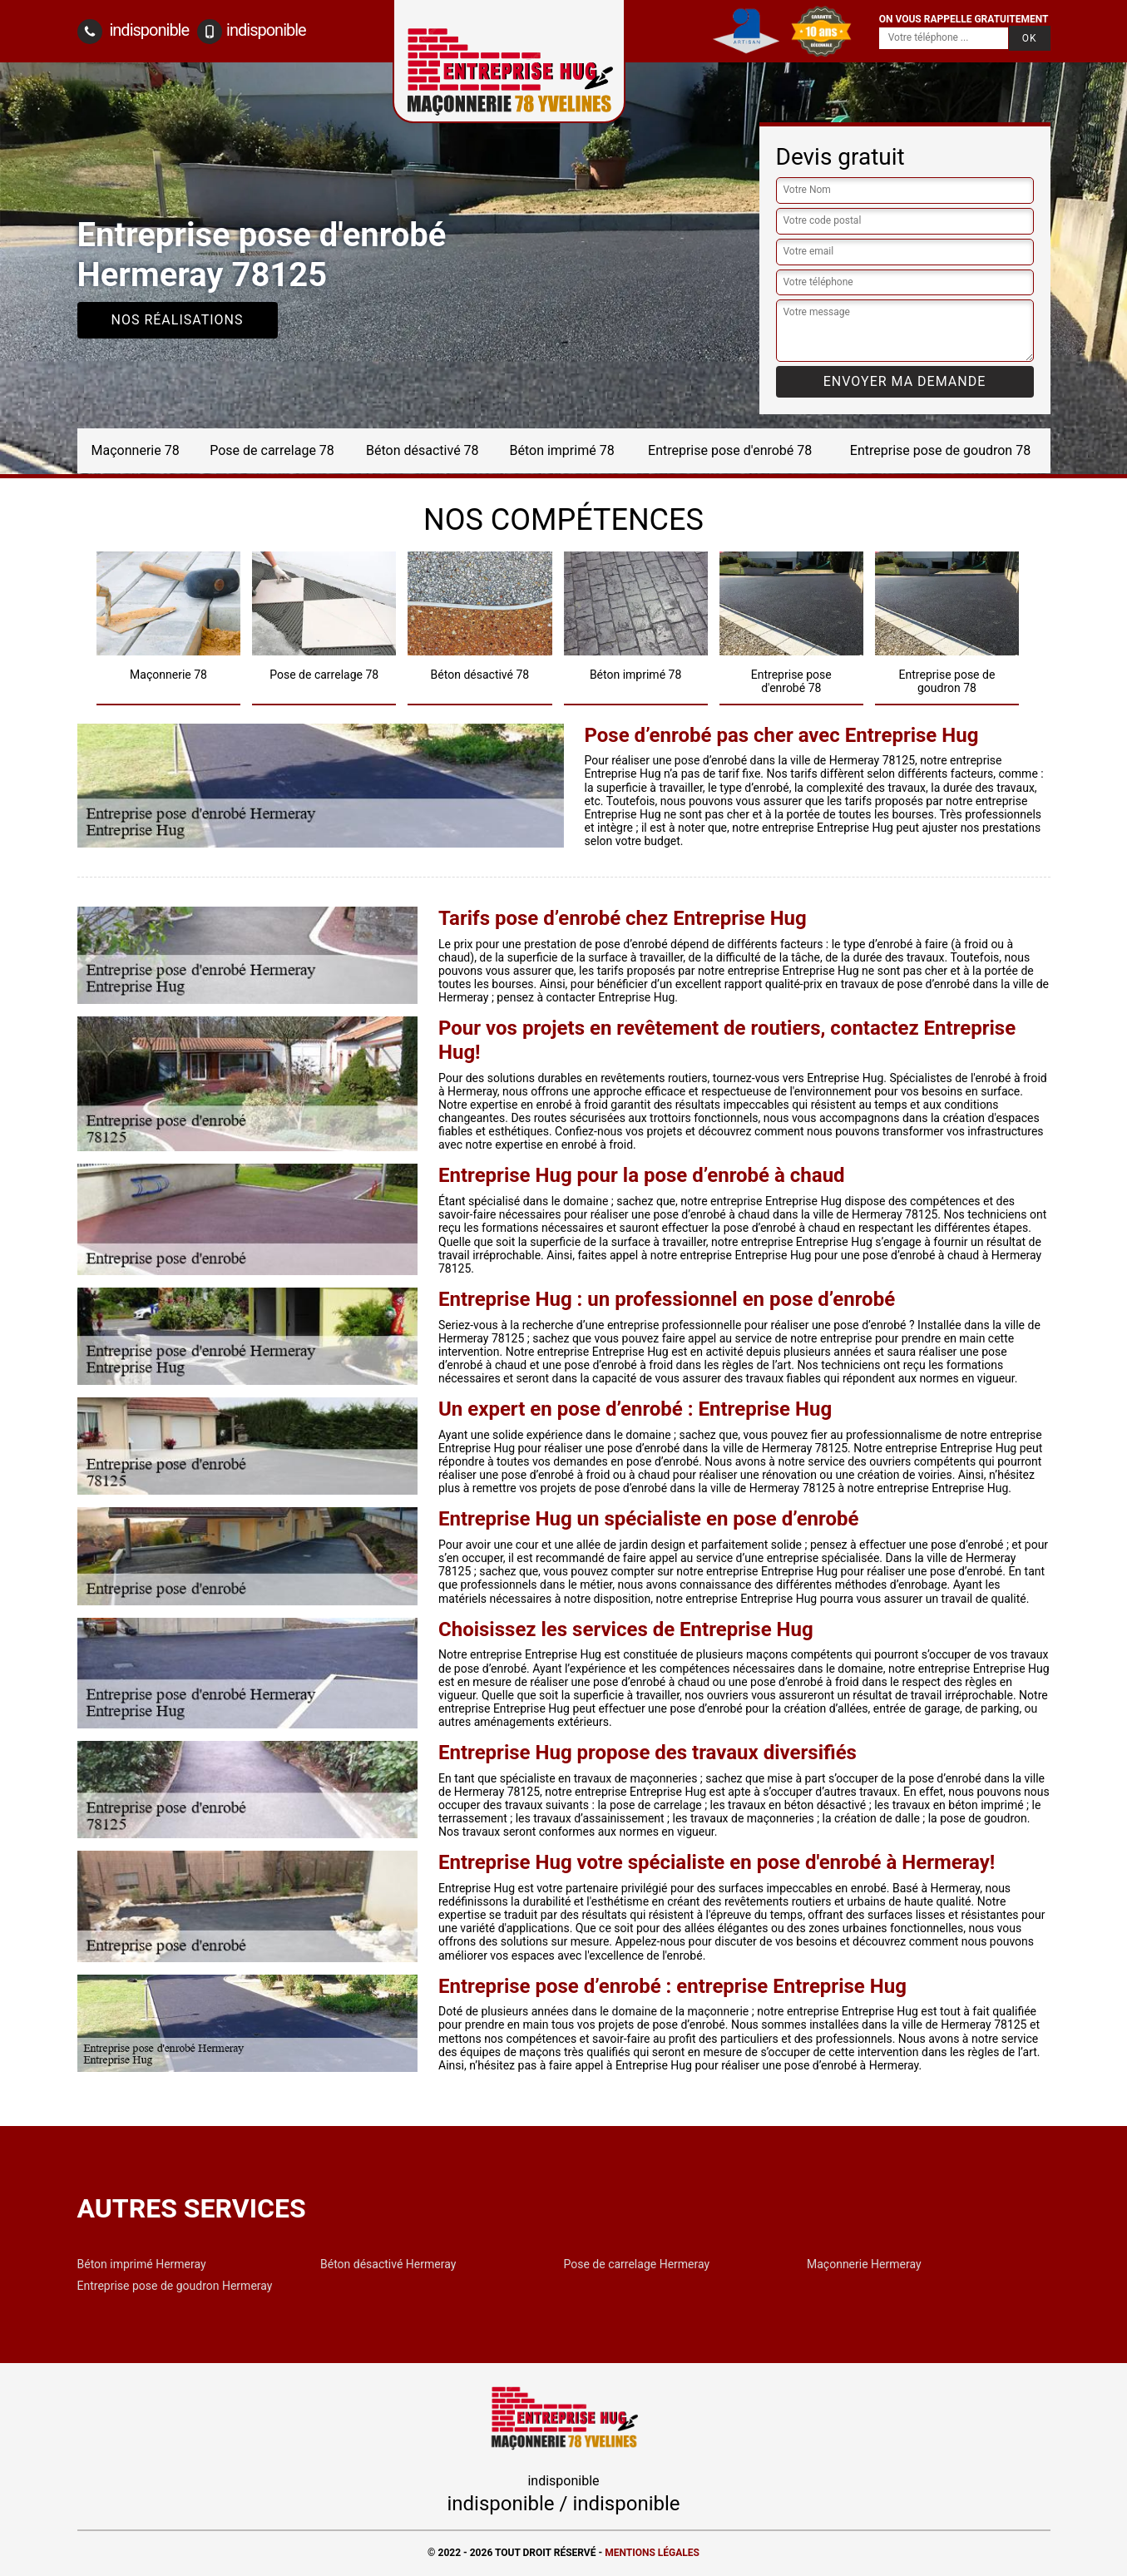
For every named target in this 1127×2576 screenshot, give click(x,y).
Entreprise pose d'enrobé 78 (730, 450)
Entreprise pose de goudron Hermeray (175, 2285)
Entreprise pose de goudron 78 (940, 450)
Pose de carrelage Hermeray (637, 2264)
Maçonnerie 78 (135, 450)
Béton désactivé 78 (422, 450)
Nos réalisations (177, 320)
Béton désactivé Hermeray (388, 2264)
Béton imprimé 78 (561, 450)
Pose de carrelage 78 (272, 450)
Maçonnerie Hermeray (864, 2264)
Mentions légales (652, 2553)
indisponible (133, 31)
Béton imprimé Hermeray (141, 2264)
